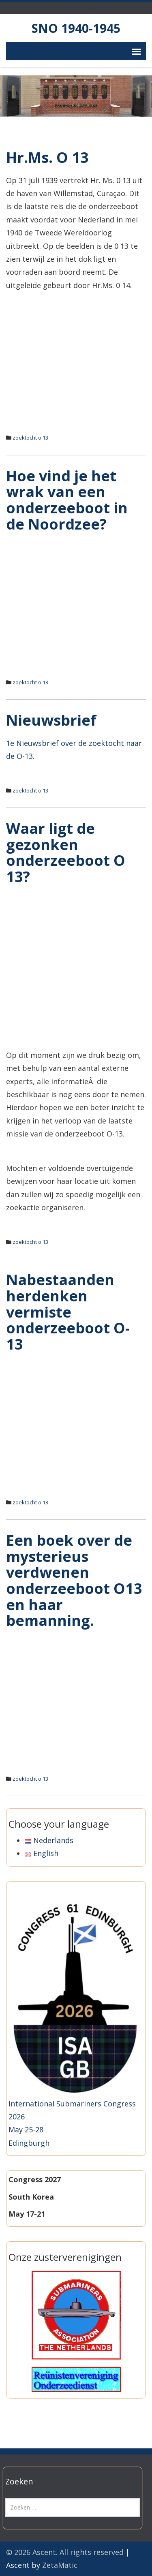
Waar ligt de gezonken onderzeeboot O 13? (65, 852)
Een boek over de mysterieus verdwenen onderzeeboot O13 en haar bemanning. (74, 1580)
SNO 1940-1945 (76, 28)
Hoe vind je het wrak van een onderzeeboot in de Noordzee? (67, 500)
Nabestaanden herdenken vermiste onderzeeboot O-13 (68, 1312)
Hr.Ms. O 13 (47, 157)
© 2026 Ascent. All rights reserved (65, 2552)
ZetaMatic (59, 2565)
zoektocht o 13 (30, 437)
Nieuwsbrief (51, 720)
